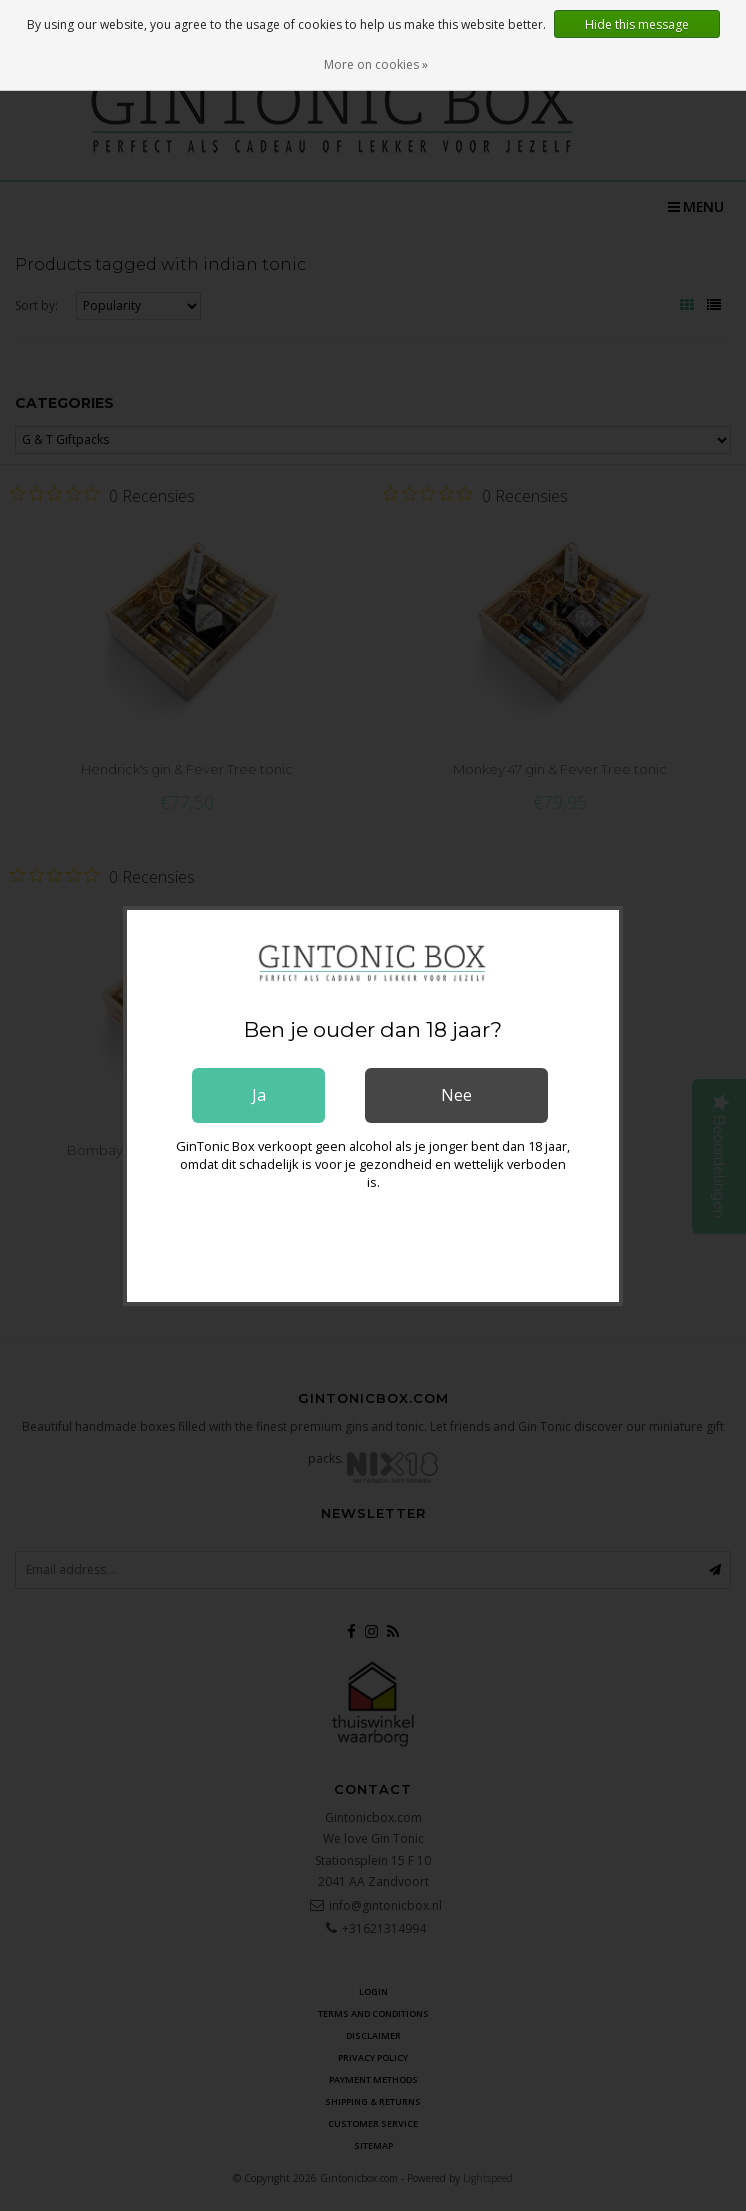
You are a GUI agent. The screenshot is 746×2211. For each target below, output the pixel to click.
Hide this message (637, 24)
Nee (456, 1095)
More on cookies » (376, 64)
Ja (259, 1095)
